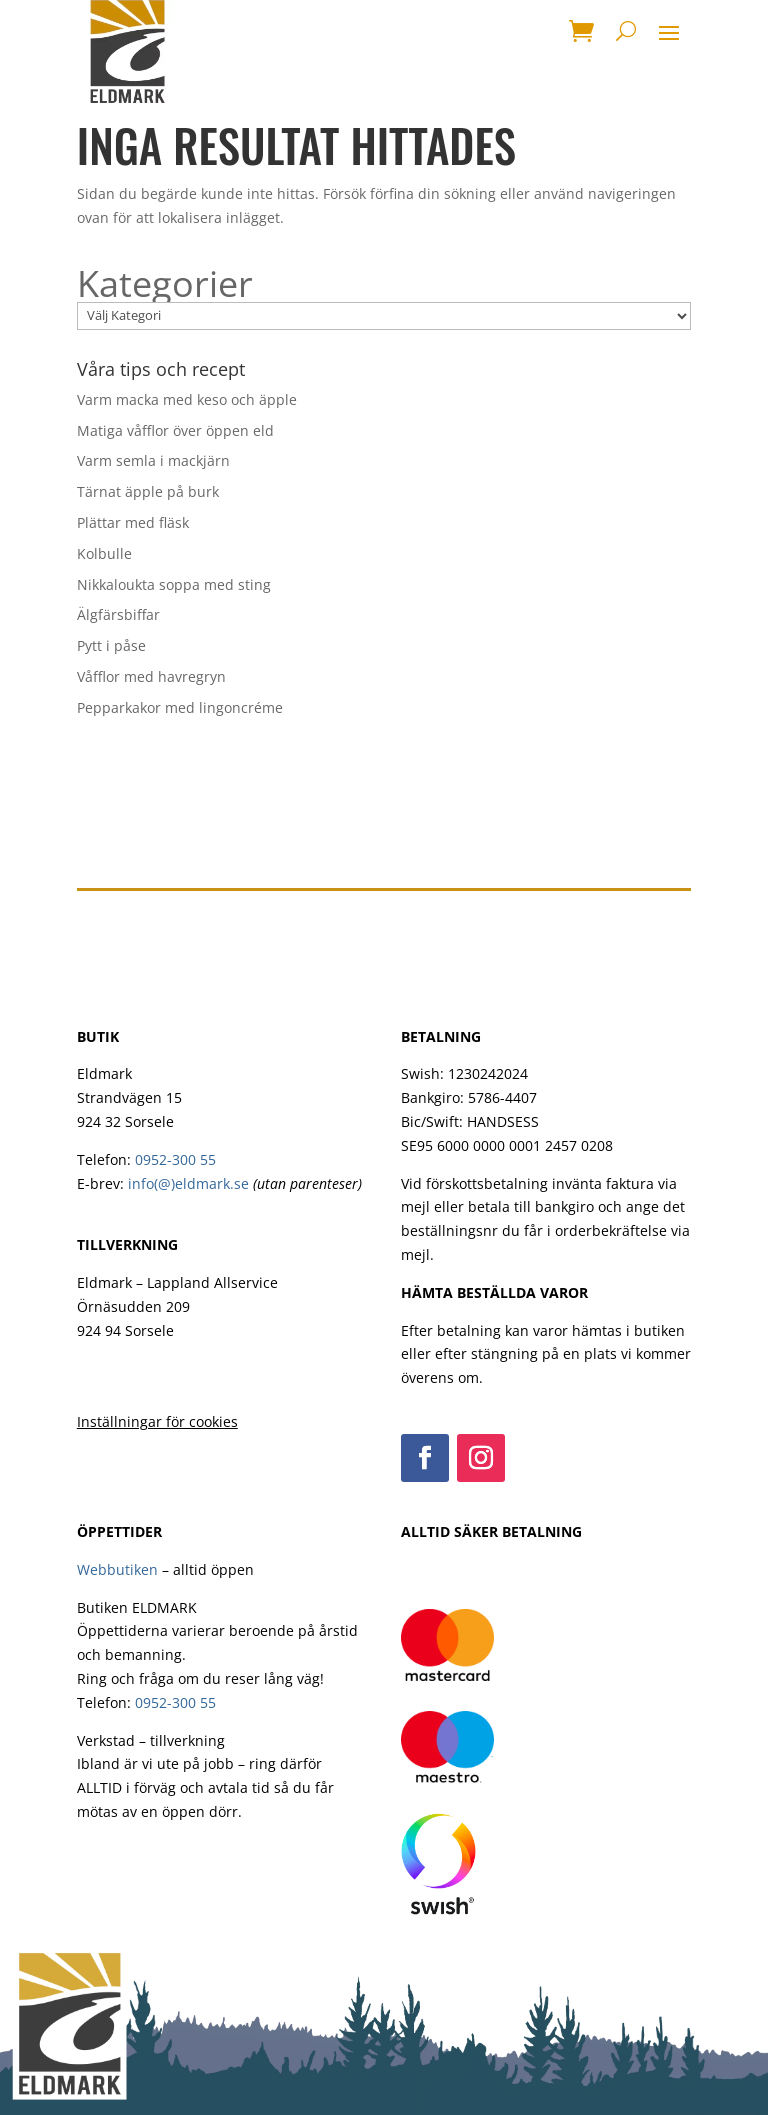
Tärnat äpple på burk (148, 491)
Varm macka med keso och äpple (187, 399)
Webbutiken (117, 1569)
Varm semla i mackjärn (153, 460)
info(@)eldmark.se (188, 1183)
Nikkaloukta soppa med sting (174, 584)
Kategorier (165, 284)
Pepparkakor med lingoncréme (180, 707)
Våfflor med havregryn (151, 676)
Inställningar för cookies (157, 1421)
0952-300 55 (175, 1159)
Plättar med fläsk (133, 522)
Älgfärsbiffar (118, 614)
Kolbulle (104, 553)
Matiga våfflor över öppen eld (175, 430)
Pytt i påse (111, 645)
